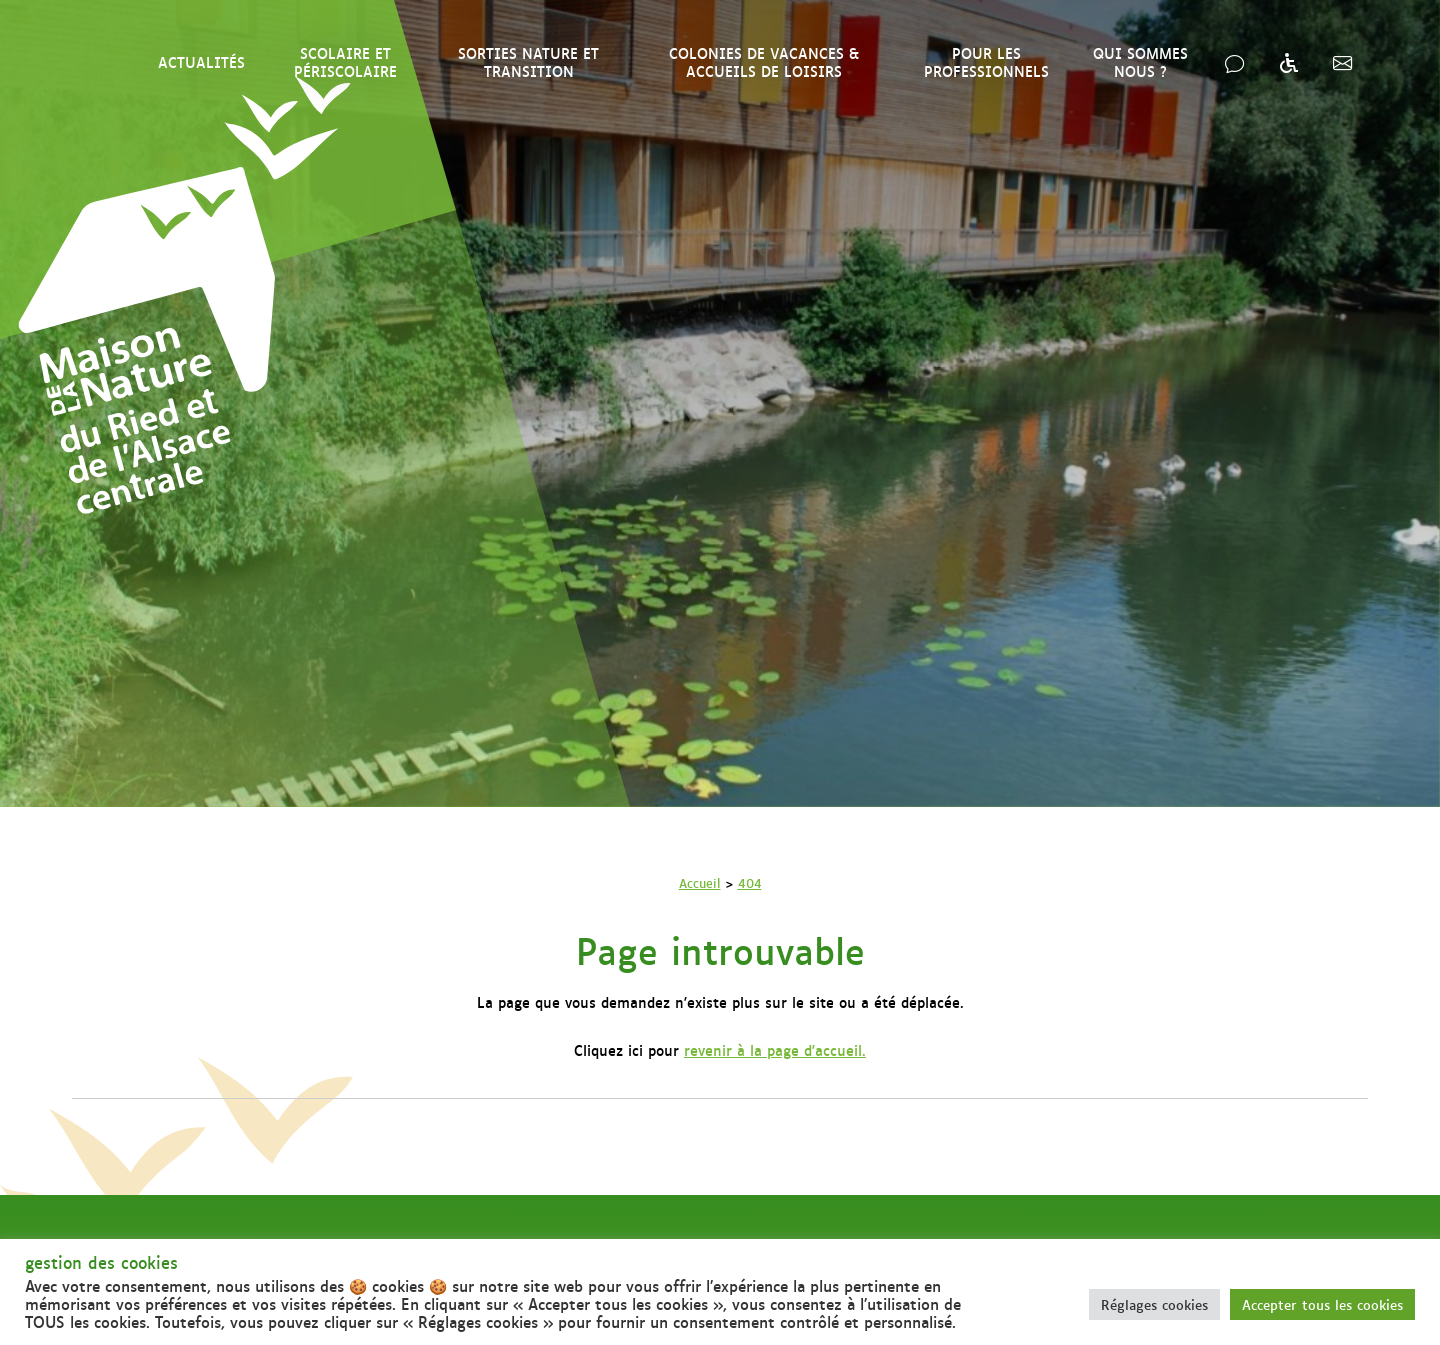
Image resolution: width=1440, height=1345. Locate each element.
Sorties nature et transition (528, 61)
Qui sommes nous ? (1140, 61)
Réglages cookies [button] (1154, 1304)
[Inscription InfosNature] (1342, 62)
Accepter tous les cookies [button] (1322, 1304)
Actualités (201, 61)
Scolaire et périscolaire (345, 61)
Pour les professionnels (986, 61)
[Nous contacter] (1234, 62)
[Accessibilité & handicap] (1288, 62)
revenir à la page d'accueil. (775, 1049)
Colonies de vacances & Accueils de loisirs (764, 61)
